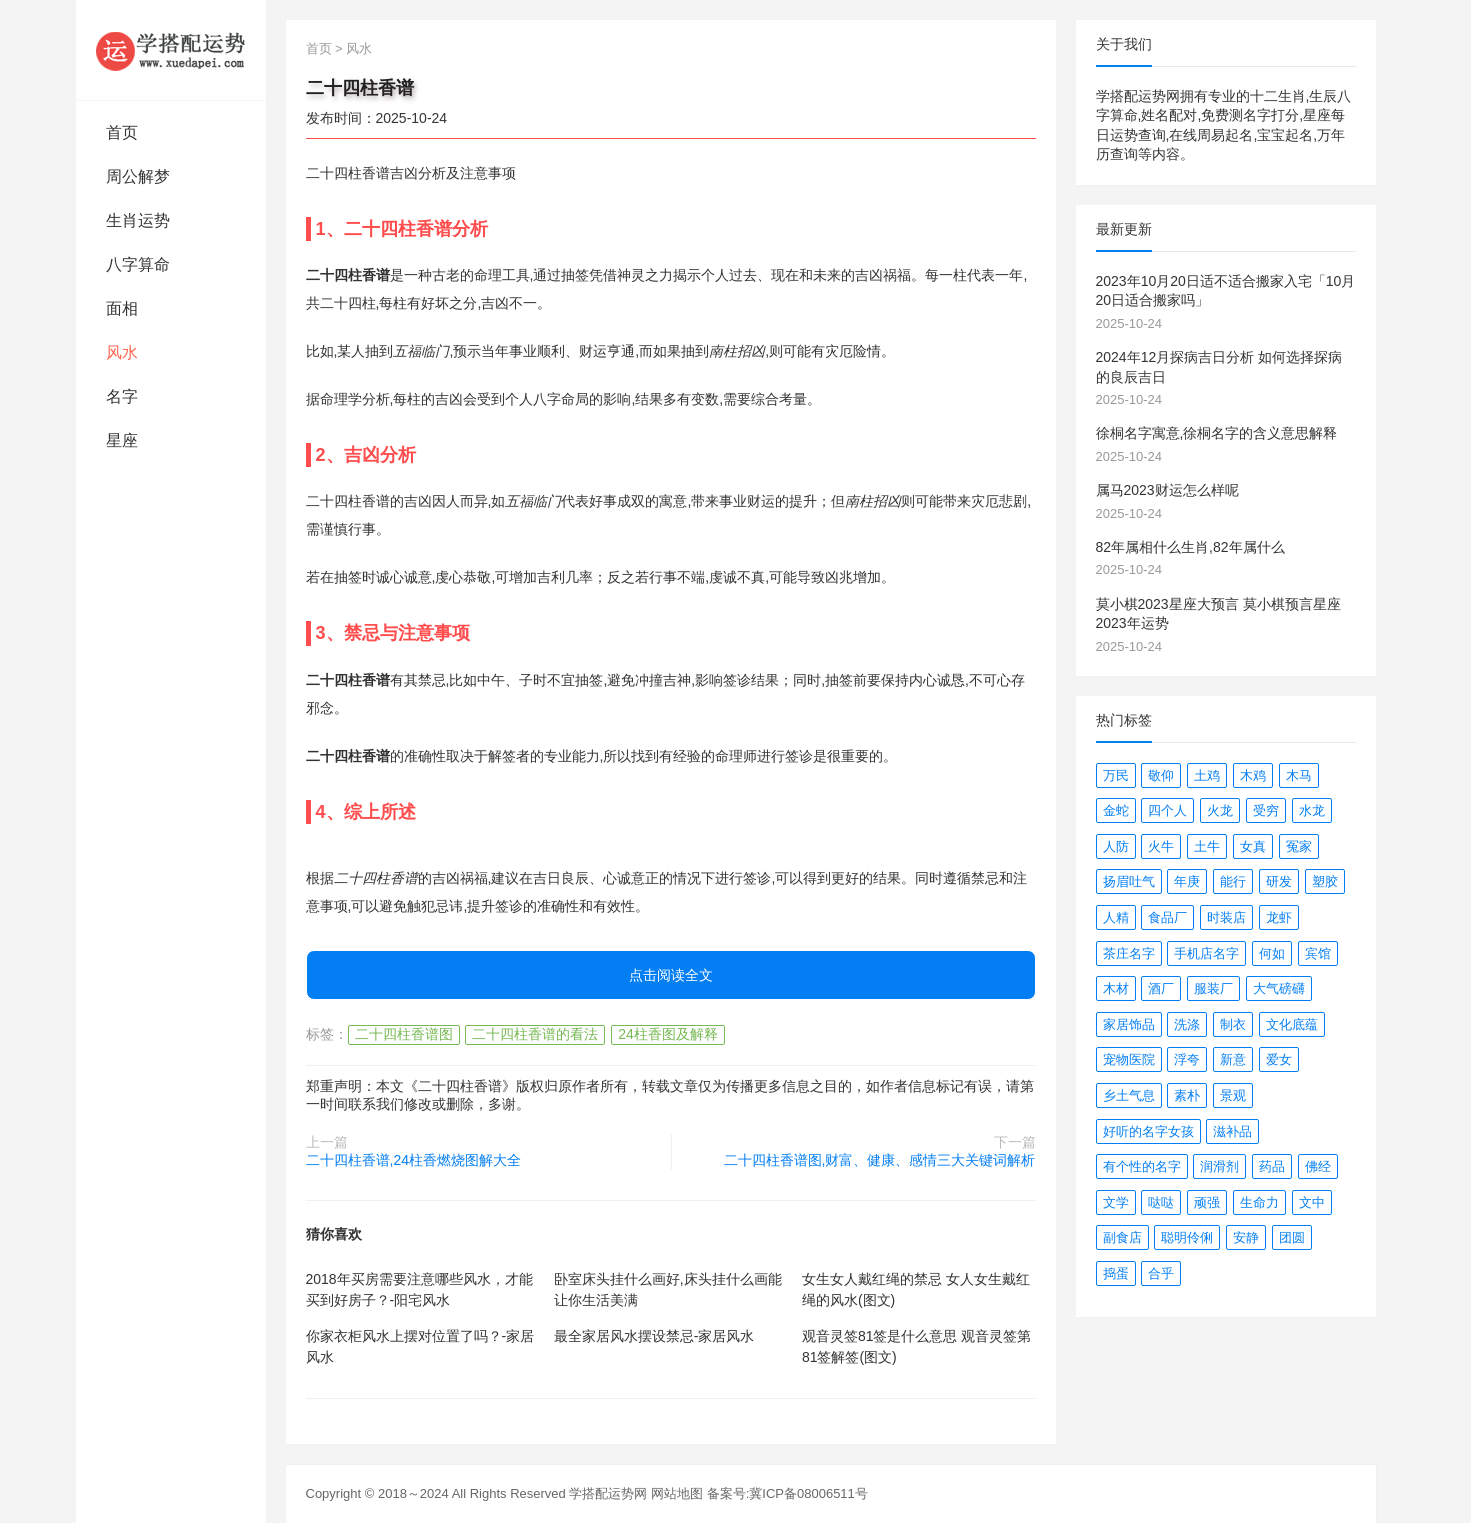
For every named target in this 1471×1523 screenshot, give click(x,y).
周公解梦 (138, 176)
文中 (1312, 1202)
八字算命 (138, 264)
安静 (1246, 1237)
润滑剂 (1219, 1166)
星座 (122, 440)
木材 (1116, 988)
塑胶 (1325, 881)
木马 (1299, 775)
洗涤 (1187, 1024)
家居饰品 (1129, 1024)
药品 (1272, 1166)
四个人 (1167, 810)
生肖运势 (138, 220)
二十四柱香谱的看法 (535, 1034)
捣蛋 (1116, 1273)
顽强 (1207, 1202)
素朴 (1187, 1095)
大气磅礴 (1279, 988)
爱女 (1279, 1059)
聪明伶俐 (1187, 1237)
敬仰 (1161, 775)
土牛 (1207, 846)
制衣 (1233, 1024)
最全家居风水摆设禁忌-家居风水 (654, 1336)
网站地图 (677, 1493)
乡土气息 (1129, 1095)
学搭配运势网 (608, 1493)
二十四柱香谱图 (404, 1034)
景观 (1233, 1095)
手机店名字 (1206, 953)
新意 (1233, 1059)
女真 (1253, 846)
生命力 (1259, 1202)
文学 (1116, 1202)
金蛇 (1116, 810)
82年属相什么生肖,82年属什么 (1190, 547)
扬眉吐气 (1129, 881)
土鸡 (1207, 775)
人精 (1116, 917)
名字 (122, 396)
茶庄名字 (1129, 953)
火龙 (1220, 810)
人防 (1116, 846)
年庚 (1187, 881)
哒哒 (1161, 1202)
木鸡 (1253, 775)
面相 (122, 308)
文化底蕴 (1292, 1024)
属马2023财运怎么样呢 (1167, 490)
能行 (1233, 881)
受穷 (1266, 810)
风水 (122, 352)
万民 (1116, 775)
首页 (122, 132)
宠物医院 (1129, 1059)
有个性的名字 (1142, 1166)
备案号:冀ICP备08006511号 (787, 1493)
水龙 (1312, 810)
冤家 (1299, 846)
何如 (1272, 953)
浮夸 (1187, 1059)
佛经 (1318, 1166)
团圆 (1292, 1237)
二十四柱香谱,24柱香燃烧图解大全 (413, 1160)
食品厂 (1167, 917)
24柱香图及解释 (668, 1034)
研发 (1279, 881)
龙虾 (1279, 917)
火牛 (1161, 846)
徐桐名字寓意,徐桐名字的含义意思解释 (1217, 433)
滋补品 (1232, 1131)
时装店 (1226, 917)
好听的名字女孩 (1148, 1131)
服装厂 (1213, 988)
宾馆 (1318, 953)
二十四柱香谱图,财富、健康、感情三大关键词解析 (880, 1160)
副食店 (1122, 1237)
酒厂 (1161, 988)
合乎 (1161, 1273)
